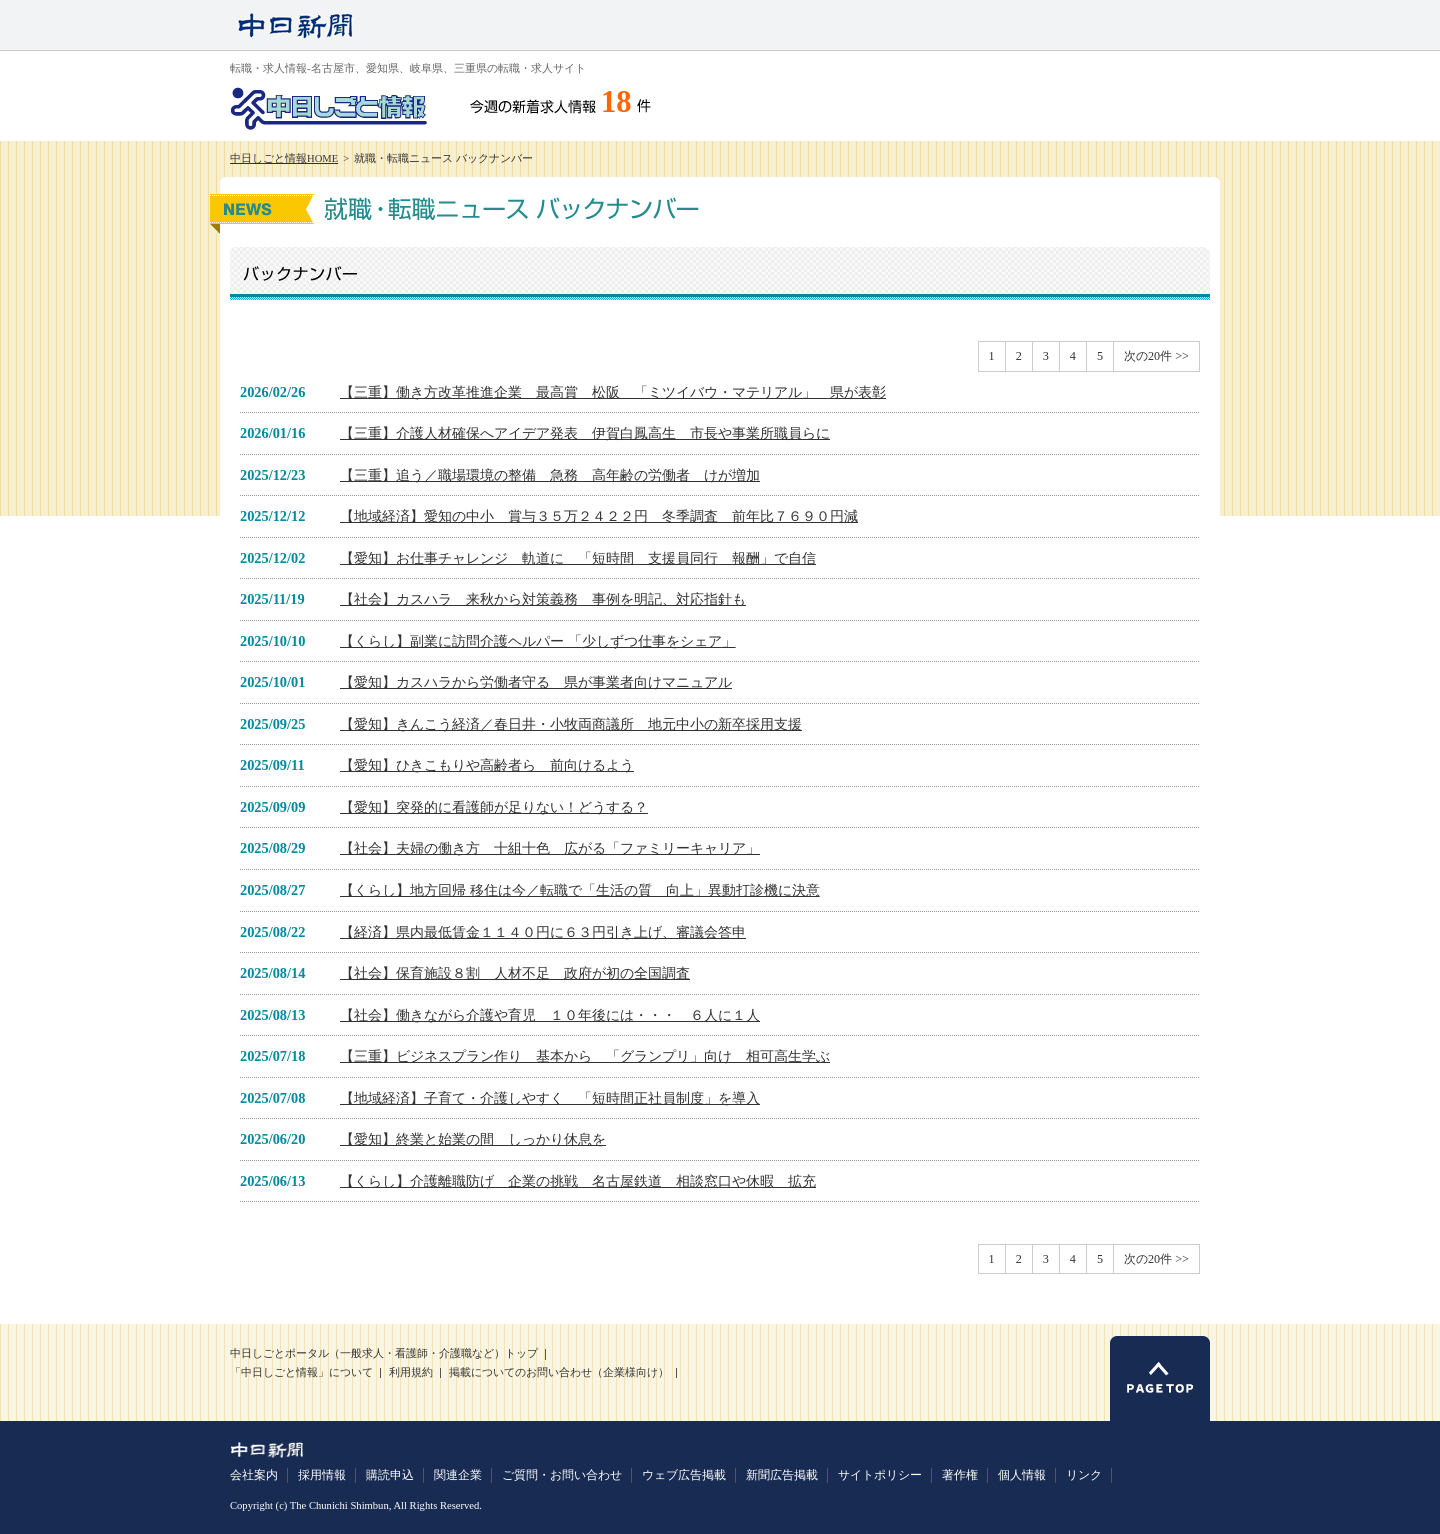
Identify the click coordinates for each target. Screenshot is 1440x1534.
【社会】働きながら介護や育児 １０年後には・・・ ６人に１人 (550, 1015)
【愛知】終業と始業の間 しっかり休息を (473, 1139)
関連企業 (458, 1475)
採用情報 (322, 1475)
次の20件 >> (1156, 356)
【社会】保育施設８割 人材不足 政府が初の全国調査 (515, 973)
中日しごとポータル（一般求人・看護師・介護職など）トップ (384, 1353)
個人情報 (1022, 1475)
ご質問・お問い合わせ (562, 1475)
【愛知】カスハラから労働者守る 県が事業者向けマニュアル (536, 682)
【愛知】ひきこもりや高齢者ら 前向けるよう (487, 765)
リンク (1084, 1475)
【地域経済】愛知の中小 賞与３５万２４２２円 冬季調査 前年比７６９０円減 (599, 516)
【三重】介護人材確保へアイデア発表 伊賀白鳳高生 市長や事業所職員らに (585, 433)
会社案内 (254, 1475)
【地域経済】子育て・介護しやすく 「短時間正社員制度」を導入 (550, 1098)
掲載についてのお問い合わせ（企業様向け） (559, 1372)
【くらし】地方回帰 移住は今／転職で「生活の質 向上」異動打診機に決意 (580, 890)
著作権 (960, 1475)
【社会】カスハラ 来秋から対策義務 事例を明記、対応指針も (543, 599)
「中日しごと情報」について (301, 1372)
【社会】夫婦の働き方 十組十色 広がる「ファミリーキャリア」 (550, 848)
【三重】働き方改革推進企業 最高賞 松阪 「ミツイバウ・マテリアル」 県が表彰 (613, 392)
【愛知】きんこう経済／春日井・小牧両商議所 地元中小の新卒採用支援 (571, 724)
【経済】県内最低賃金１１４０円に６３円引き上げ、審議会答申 (543, 932)
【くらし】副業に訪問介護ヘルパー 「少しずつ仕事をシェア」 (538, 641)
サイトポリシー (880, 1475)
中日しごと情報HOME (284, 158)
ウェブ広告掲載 (684, 1475)
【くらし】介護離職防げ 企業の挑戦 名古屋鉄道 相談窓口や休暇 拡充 (578, 1181)
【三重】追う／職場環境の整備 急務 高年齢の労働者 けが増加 (550, 475)
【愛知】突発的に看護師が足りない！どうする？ (494, 807)
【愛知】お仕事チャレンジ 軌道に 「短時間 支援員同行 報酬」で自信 (578, 558)
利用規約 (411, 1372)
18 (616, 102)
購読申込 (390, 1475)
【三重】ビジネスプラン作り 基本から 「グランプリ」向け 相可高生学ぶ (585, 1056)
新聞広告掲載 (782, 1475)
